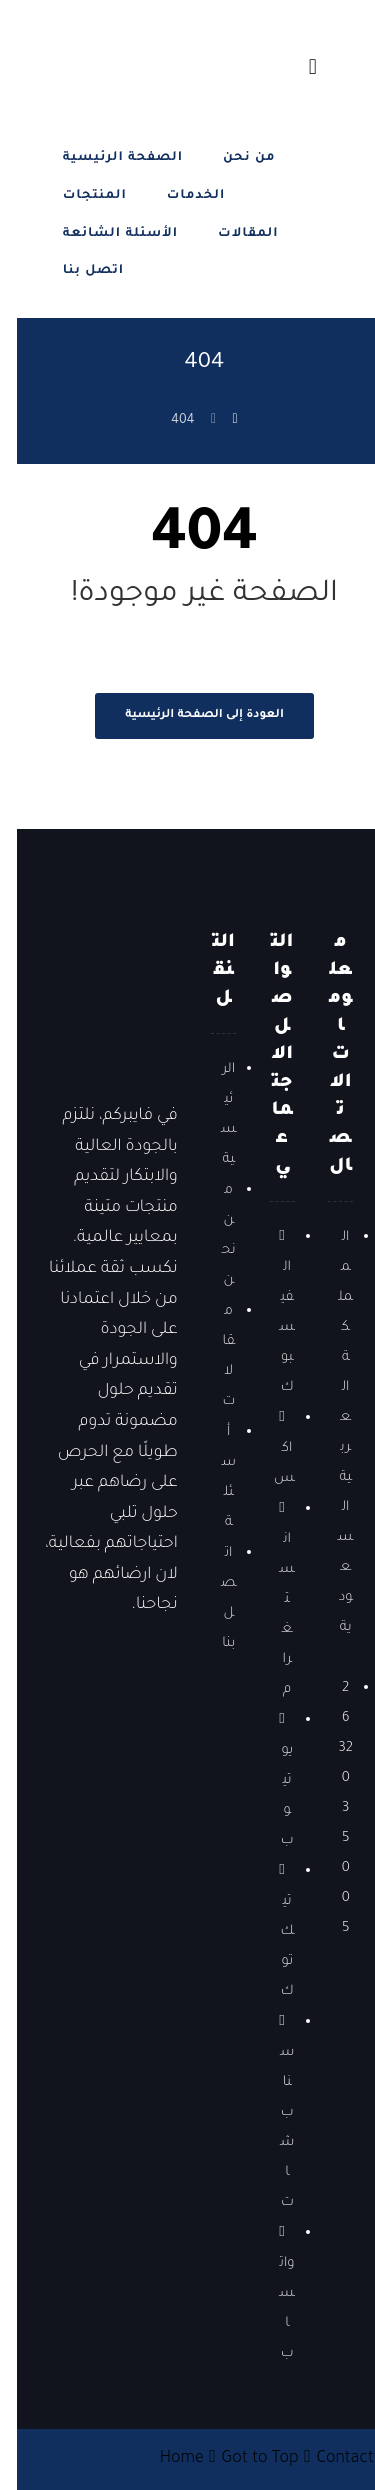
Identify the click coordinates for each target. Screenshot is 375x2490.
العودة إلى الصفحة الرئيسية (187, 715)
